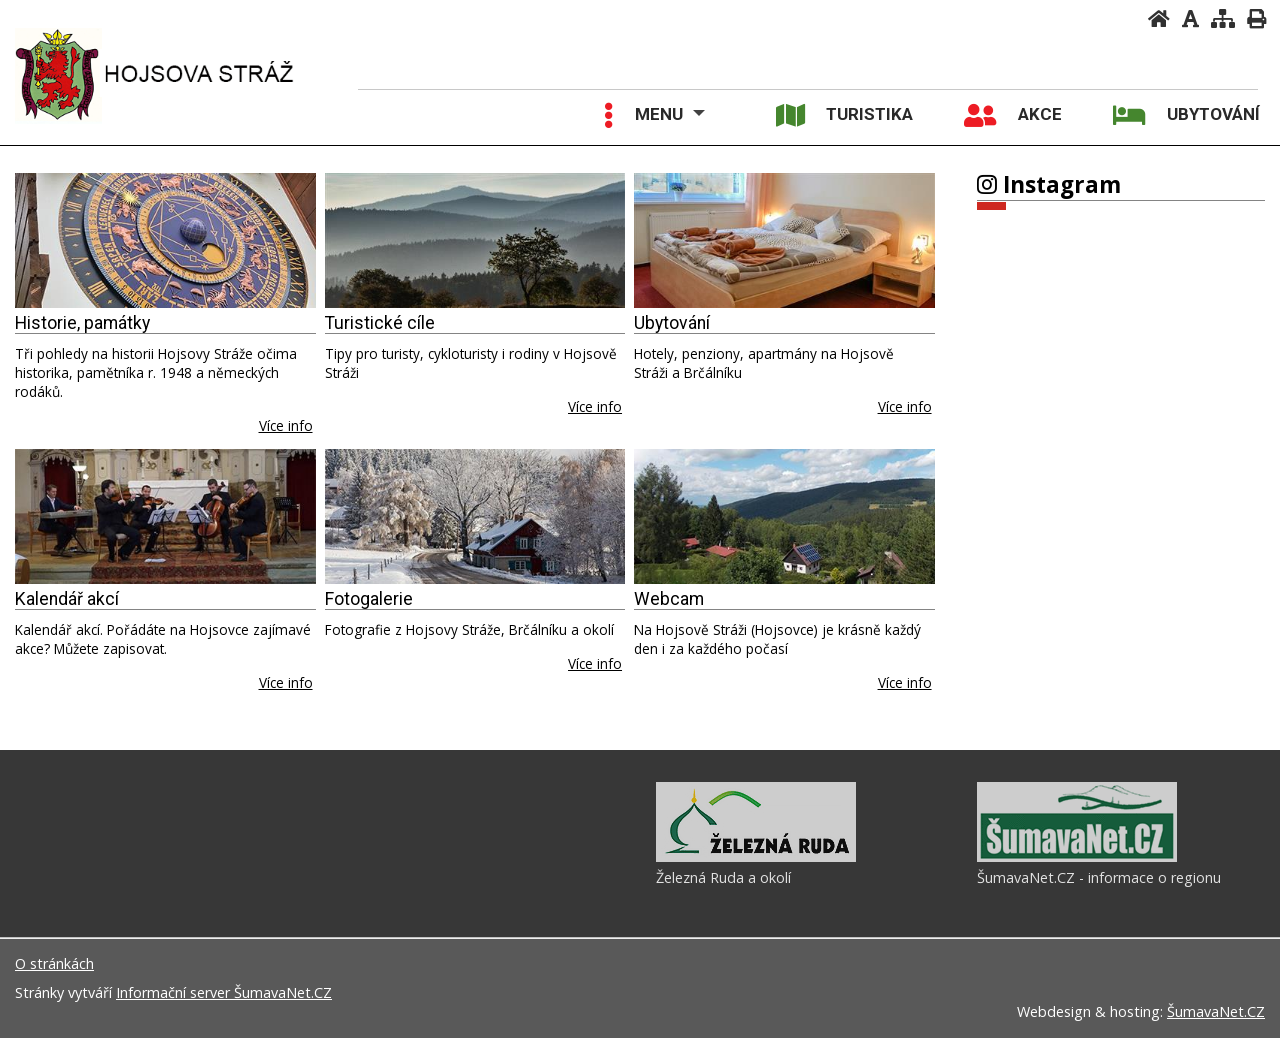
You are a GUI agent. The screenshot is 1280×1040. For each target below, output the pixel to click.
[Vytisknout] (1256, 18)
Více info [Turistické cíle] (595, 406)
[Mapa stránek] (1223, 18)
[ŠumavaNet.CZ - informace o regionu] (1077, 860)
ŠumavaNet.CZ (1216, 1013)
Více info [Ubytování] (905, 406)
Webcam (669, 599)
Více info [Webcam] (905, 682)
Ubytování (672, 323)
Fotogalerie (369, 599)
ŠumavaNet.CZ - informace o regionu (1099, 880)
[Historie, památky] (165, 240)
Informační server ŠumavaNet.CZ (224, 994)
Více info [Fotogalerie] (595, 663)
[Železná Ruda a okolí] (756, 860)
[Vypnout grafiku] (1190, 18)
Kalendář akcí (67, 599)
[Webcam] (784, 516)
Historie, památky (82, 323)
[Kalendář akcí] (165, 516)
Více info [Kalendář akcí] (286, 682)
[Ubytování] (784, 240)
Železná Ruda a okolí (723, 880)
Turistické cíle (380, 323)
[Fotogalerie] (475, 516)
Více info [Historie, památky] (286, 425)
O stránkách (54, 965)
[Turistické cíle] (475, 240)
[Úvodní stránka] (1159, 18)
